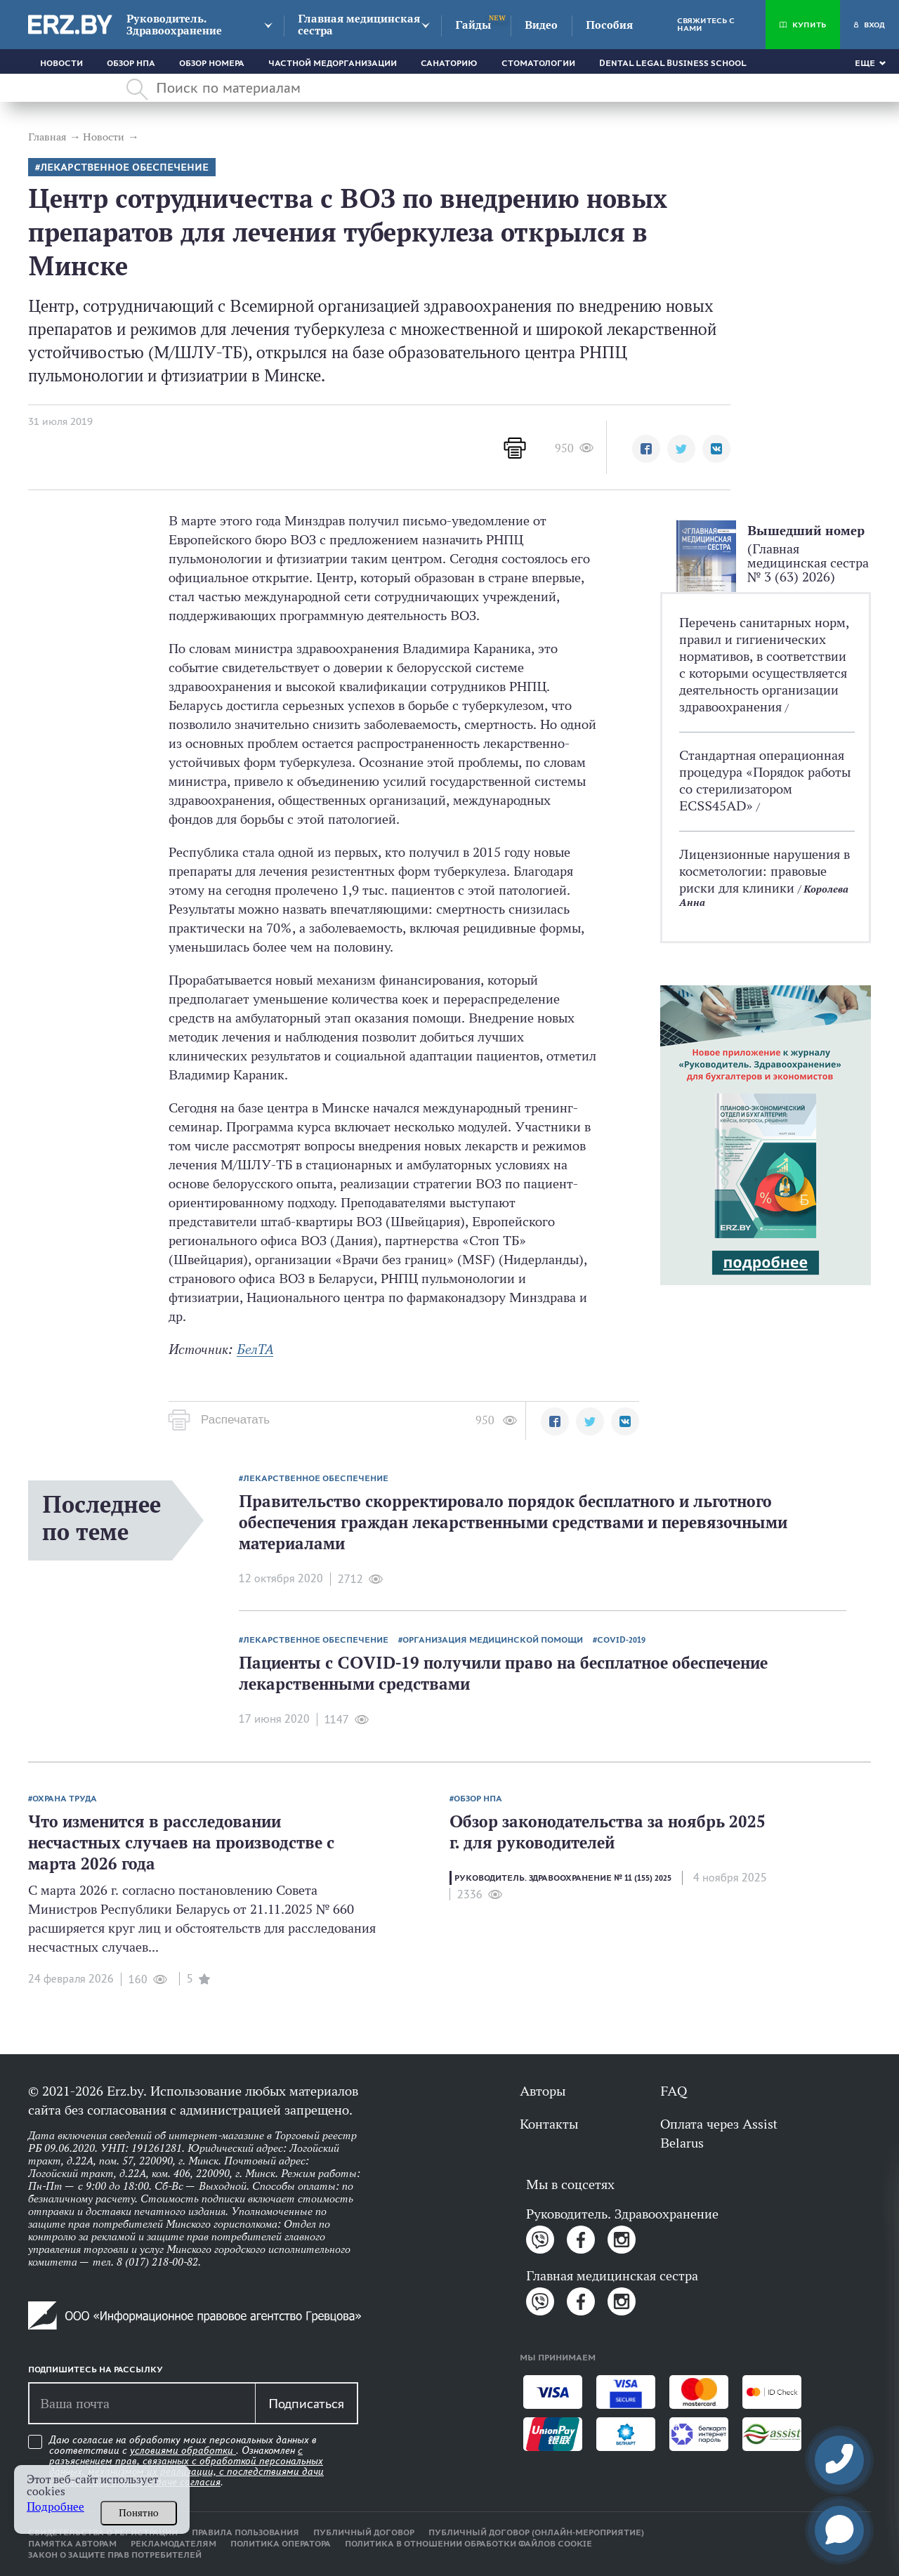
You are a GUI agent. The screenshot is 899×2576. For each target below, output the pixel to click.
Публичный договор (363, 2532)
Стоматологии (538, 63)
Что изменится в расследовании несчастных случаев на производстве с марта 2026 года (181, 1842)
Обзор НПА (131, 63)
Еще (865, 63)
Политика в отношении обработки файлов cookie (468, 2543)
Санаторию (449, 63)
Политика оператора (280, 2543)
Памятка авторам (72, 2543)
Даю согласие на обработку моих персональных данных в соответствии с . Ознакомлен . (186, 2461)
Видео (541, 25)
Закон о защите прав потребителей (115, 2555)
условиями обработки (183, 2450)
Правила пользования (245, 2532)
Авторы (542, 2090)
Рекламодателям (173, 2543)
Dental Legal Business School (673, 63)
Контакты (549, 2123)
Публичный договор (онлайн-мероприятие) (536, 2532)
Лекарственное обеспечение (124, 167)
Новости (61, 63)
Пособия (609, 25)
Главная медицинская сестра (359, 25)
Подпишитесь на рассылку (95, 2369)
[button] (646, 449)
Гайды (473, 25)
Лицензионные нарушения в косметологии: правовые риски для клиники (764, 870)
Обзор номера (211, 63)
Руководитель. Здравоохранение (174, 25)
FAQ (673, 2090)
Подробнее (55, 2506)
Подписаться (306, 2403)
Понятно (139, 2512)
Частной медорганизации (332, 63)
